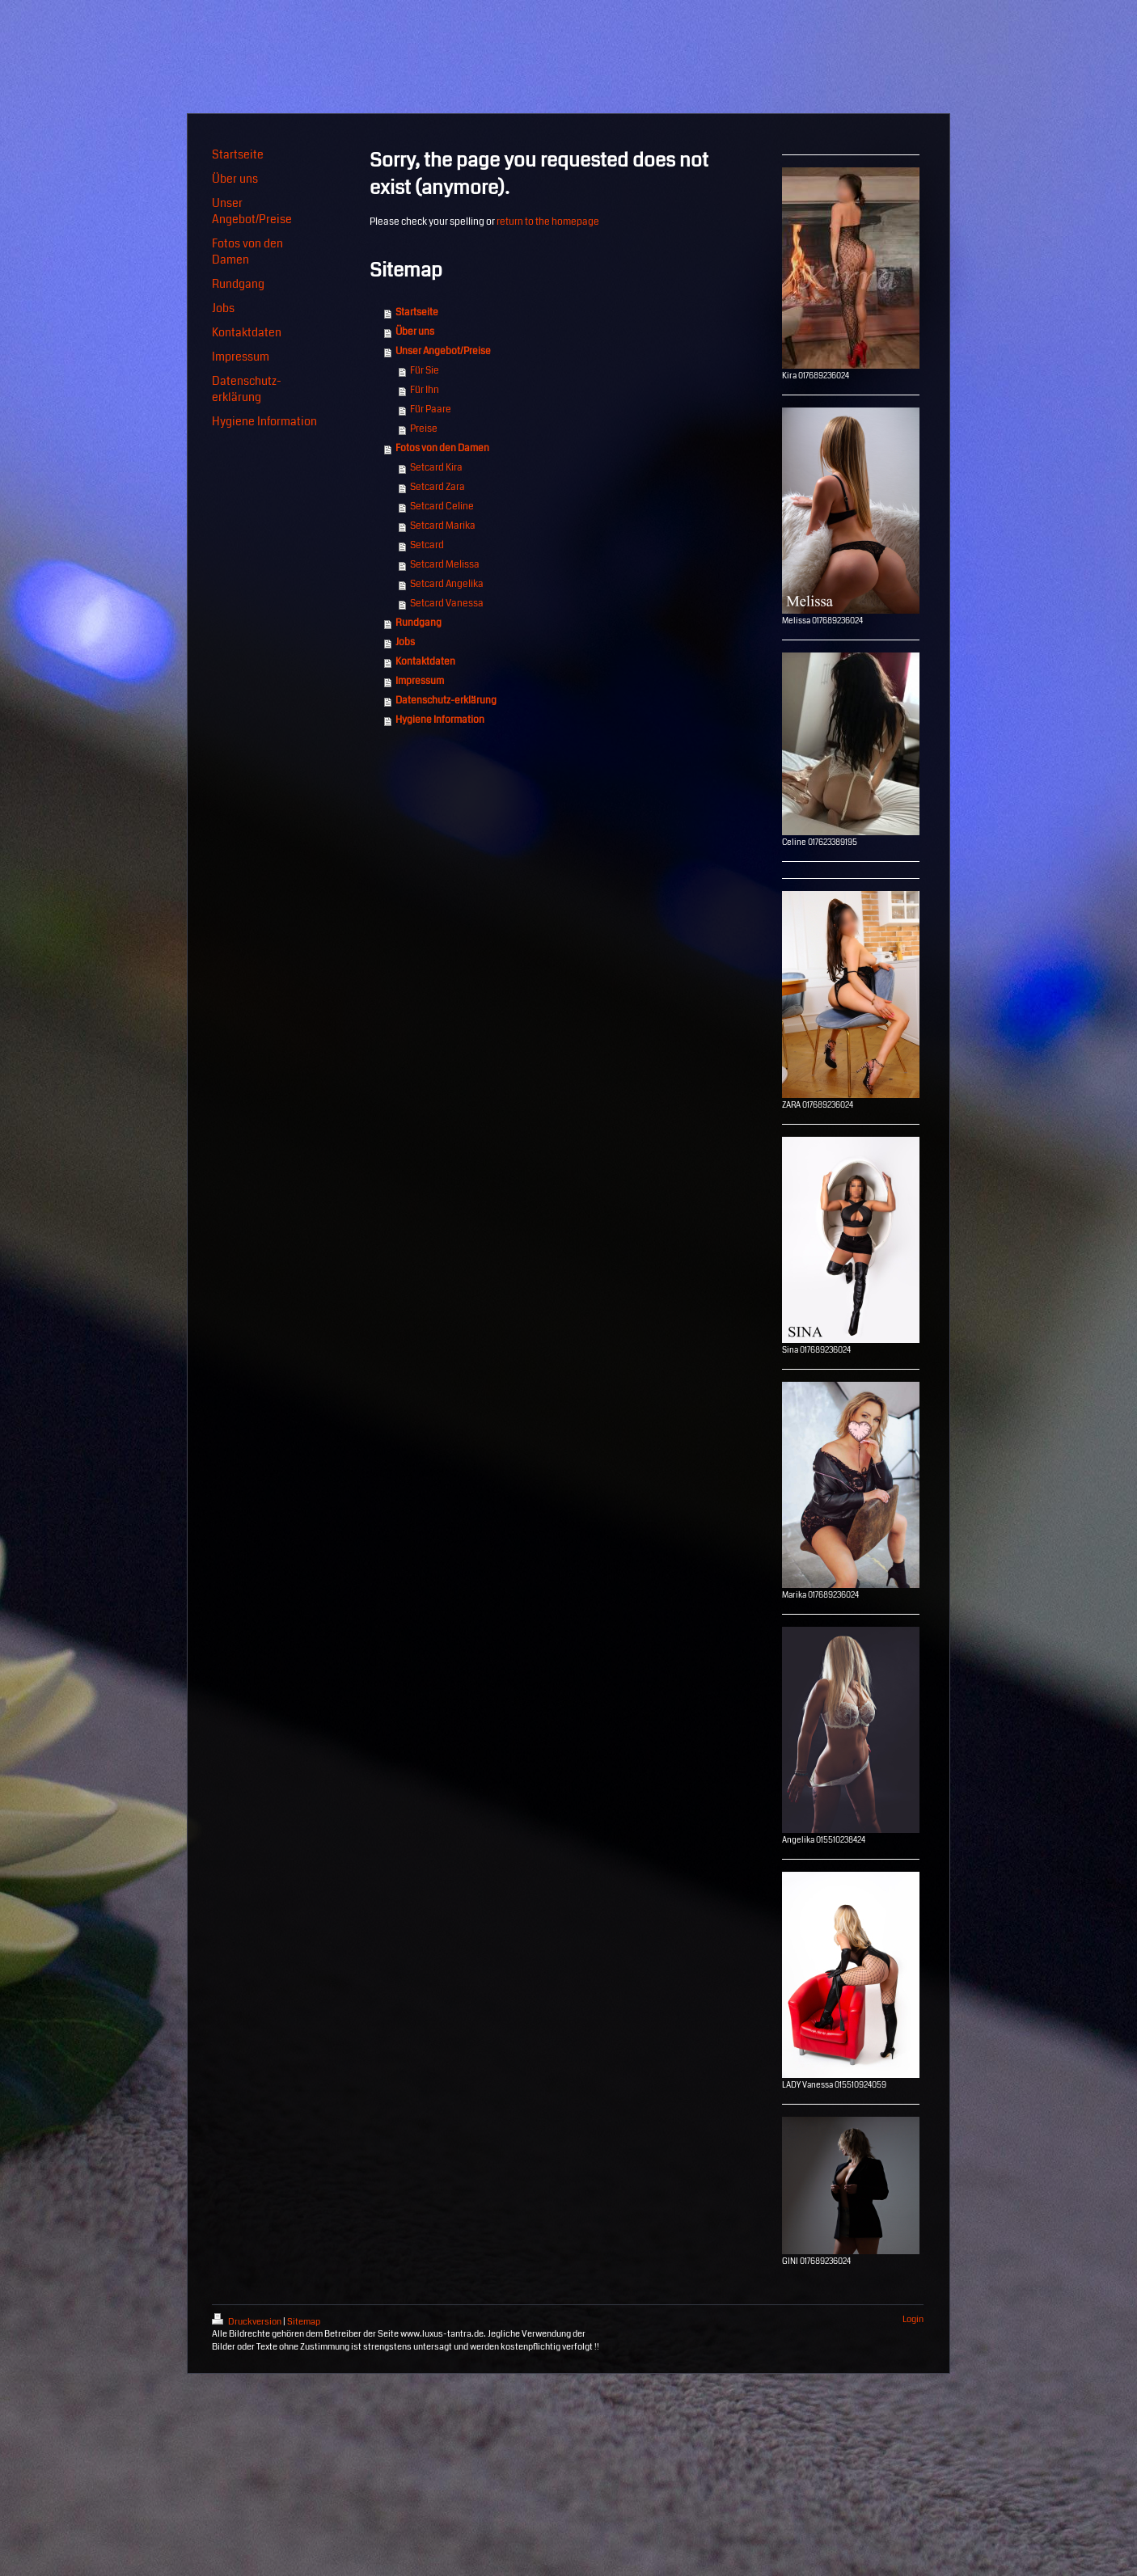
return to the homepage (548, 222)
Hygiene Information (439, 720)
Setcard (427, 545)
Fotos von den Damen (442, 448)
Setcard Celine (442, 506)
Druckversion (247, 2322)
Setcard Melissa (445, 565)
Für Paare (430, 409)
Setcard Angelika (447, 584)
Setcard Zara (437, 487)
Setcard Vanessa (447, 603)
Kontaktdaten (425, 662)
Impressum (419, 681)
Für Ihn (424, 390)
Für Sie (424, 371)
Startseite (416, 312)
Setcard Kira (436, 468)
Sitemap (303, 2322)
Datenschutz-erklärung (446, 700)
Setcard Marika (443, 526)
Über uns (414, 332)
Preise (423, 429)
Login (913, 2319)
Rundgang (418, 623)
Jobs (405, 642)
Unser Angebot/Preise (443, 351)
